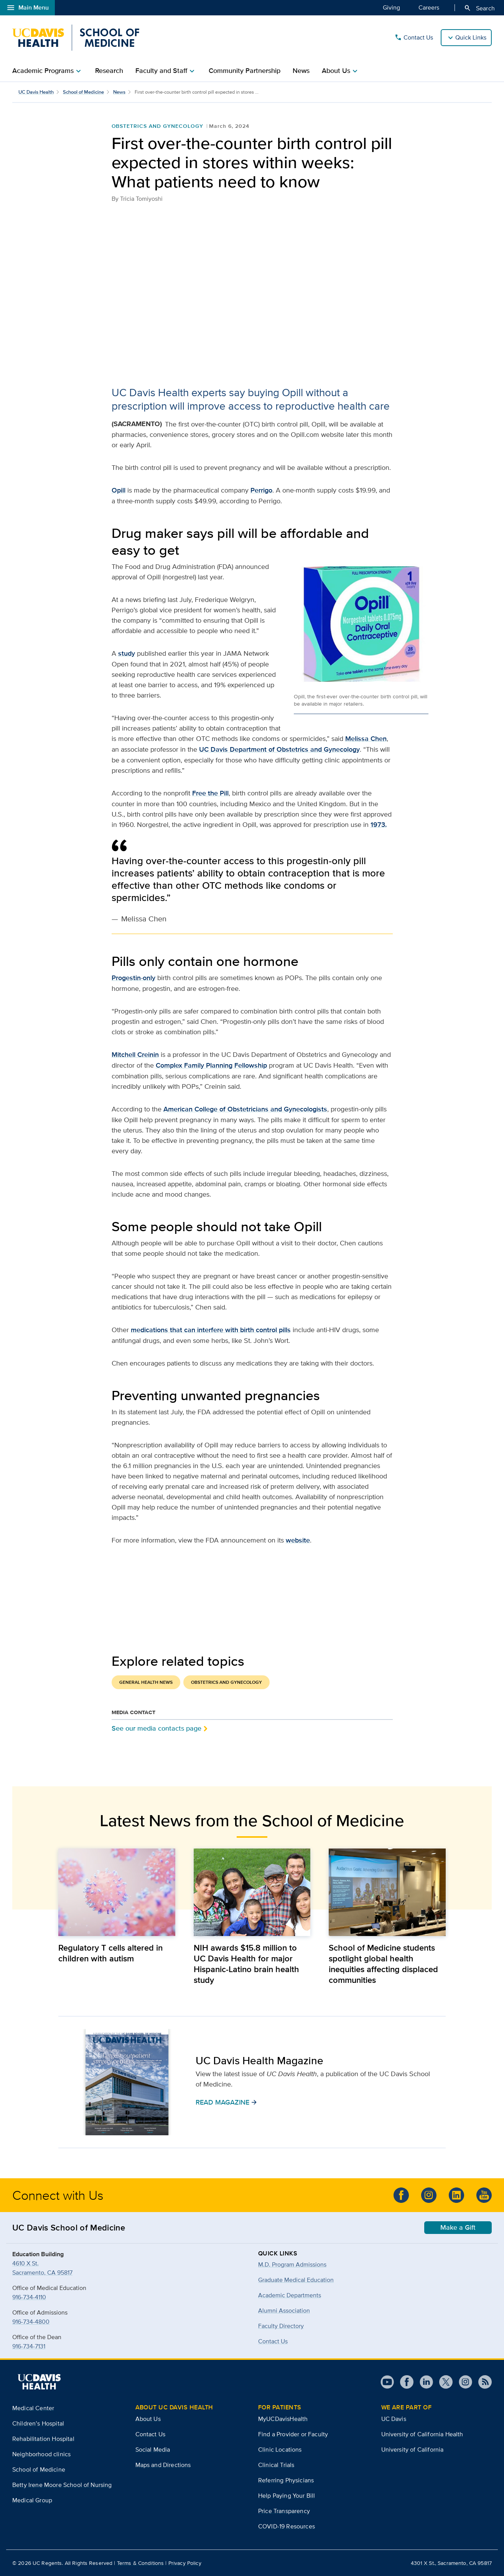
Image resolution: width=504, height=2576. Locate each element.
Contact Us (413, 37)
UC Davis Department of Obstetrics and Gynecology (279, 749)
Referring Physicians (286, 2480)
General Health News (146, 1682)
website (298, 1540)
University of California (412, 2449)
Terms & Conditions (140, 2563)
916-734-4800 (30, 2321)
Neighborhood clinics (41, 2454)
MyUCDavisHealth (283, 2418)
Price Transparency (284, 2511)
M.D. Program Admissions (292, 2264)
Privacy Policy (184, 2563)
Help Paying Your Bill (286, 2495)
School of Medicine (83, 92)
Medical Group (32, 2500)
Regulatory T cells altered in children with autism (110, 1952)
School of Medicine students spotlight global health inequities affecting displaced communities (383, 1963)
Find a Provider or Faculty (293, 2434)
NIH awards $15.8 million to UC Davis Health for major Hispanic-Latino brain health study (246, 1963)
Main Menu (27, 7)
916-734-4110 (29, 2297)
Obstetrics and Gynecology (157, 126)
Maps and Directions (163, 2464)
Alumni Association (284, 2310)
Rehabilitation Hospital (43, 2438)
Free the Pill (210, 793)
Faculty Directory (281, 2325)
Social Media (152, 2449)
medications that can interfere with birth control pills (211, 1330)
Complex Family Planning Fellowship (211, 1065)
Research (109, 71)
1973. (379, 825)
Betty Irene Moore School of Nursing (62, 2484)
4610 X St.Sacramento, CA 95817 (42, 2268)
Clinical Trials (276, 2464)
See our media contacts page (156, 1728)
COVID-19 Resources (286, 2526)
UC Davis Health (36, 92)
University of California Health (422, 2434)
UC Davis (393, 2418)
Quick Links (470, 37)
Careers (428, 7)
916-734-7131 (28, 2346)
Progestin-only (133, 978)
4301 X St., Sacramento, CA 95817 (451, 2563)
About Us (148, 2418)
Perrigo (261, 490)
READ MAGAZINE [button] (226, 2101)
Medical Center (33, 2408)
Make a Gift (458, 2227)
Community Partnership (244, 71)
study (126, 653)
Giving (391, 7)
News (301, 71)
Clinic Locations (280, 2449)
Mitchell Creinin (135, 1055)
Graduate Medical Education (296, 2279)
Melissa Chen (366, 739)
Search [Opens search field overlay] (479, 8)
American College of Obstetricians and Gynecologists (245, 1109)
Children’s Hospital (38, 2423)
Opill (118, 490)
